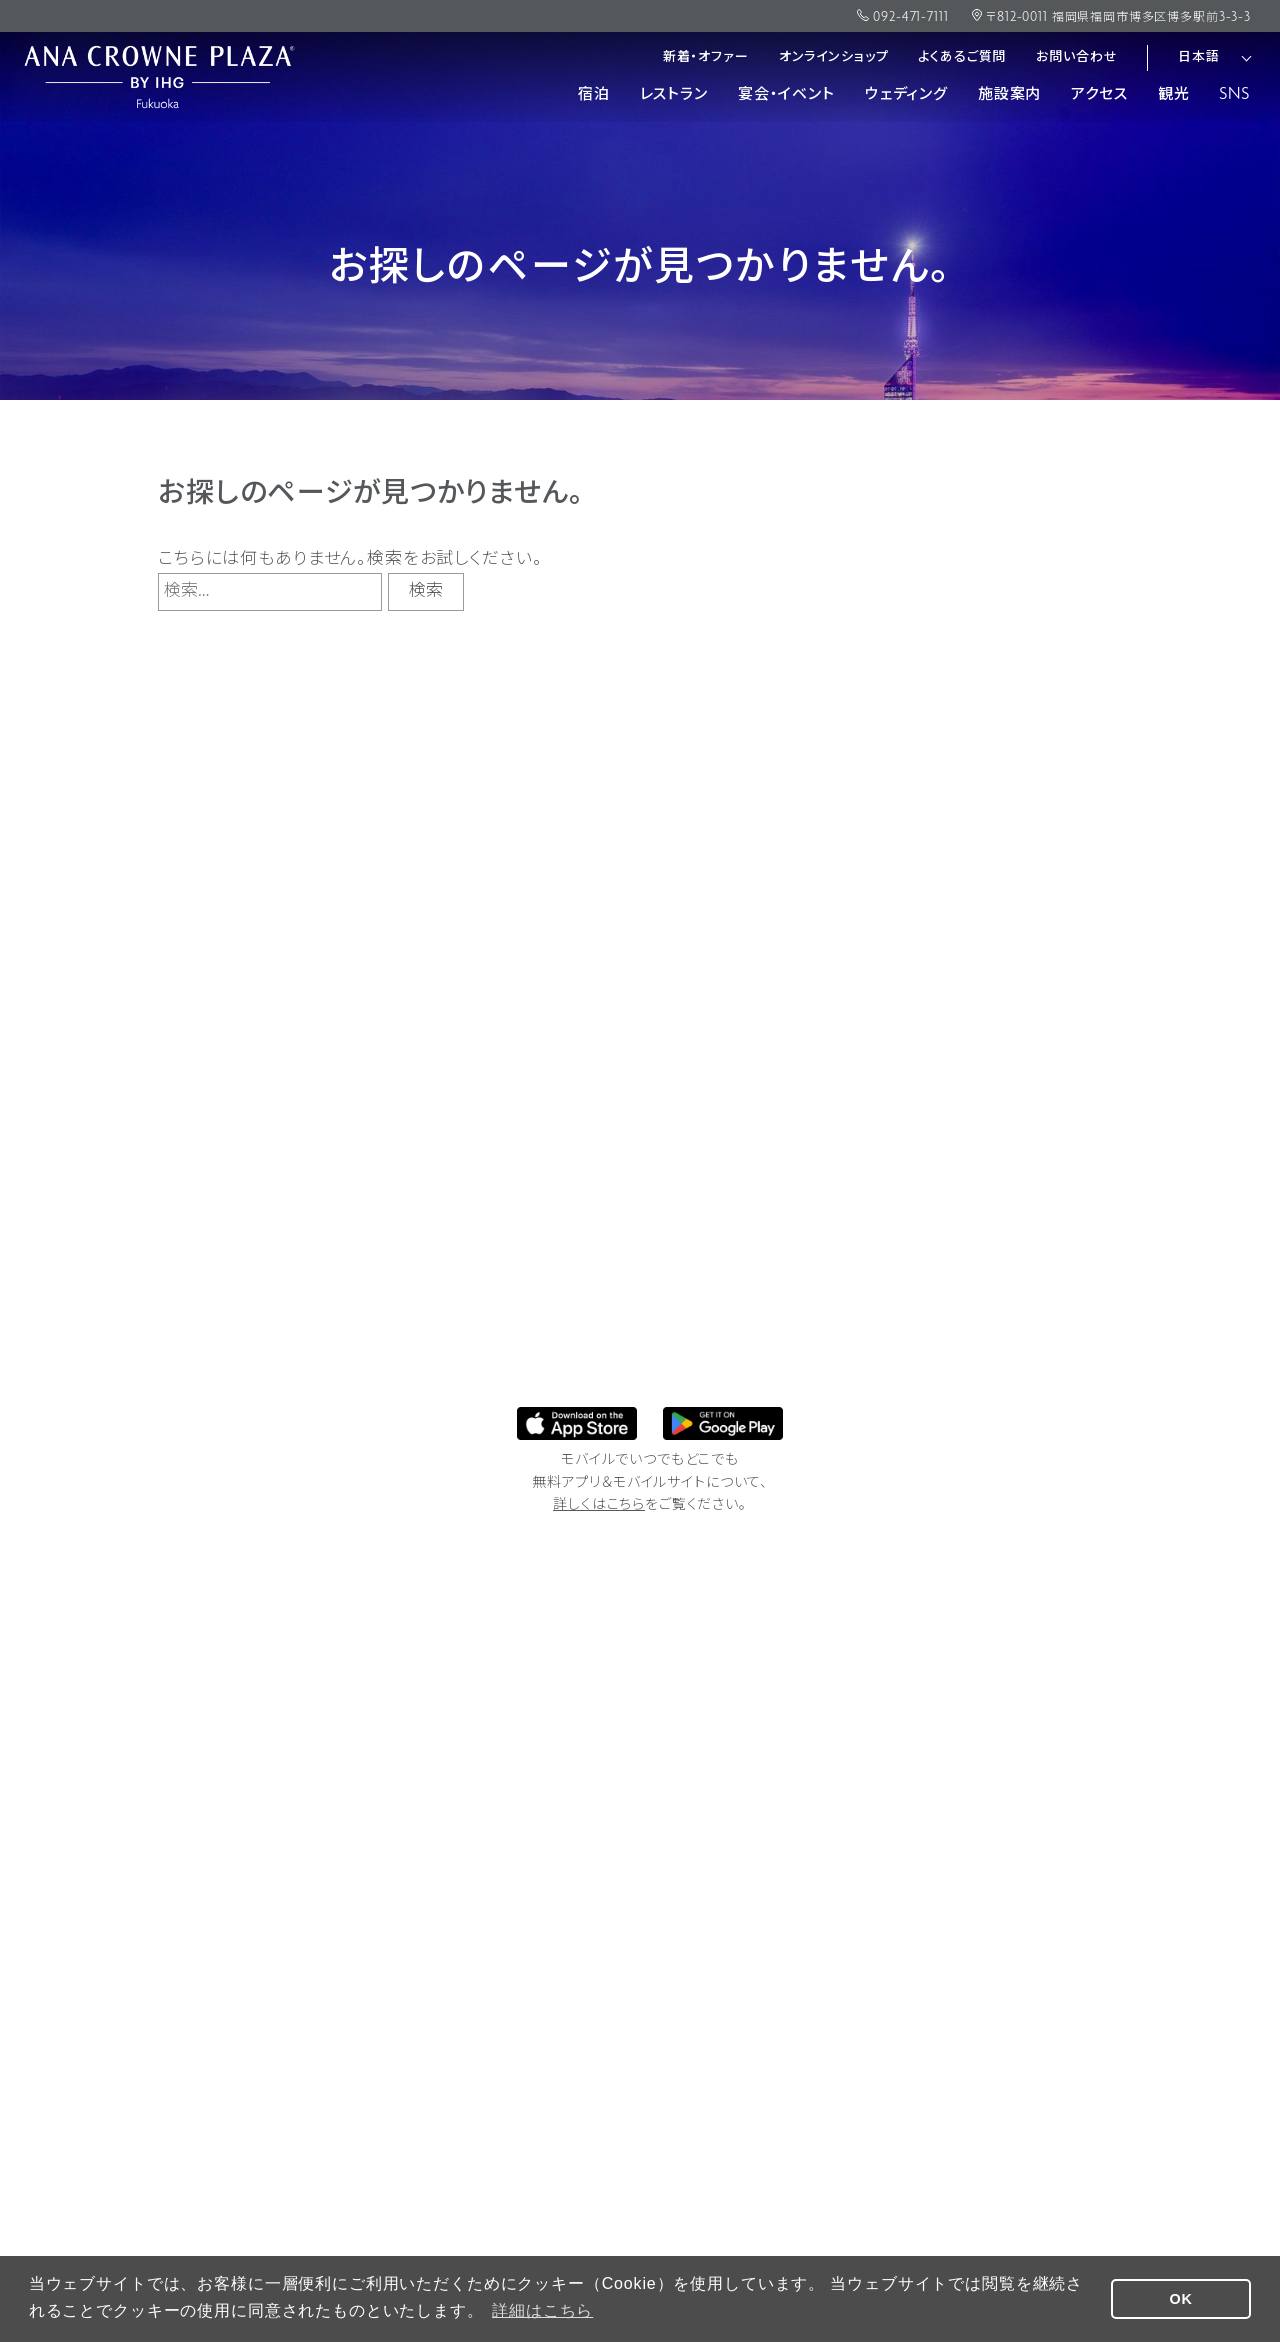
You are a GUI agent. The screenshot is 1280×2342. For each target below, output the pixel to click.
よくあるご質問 (962, 57)
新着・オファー (706, 57)
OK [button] (1181, 2299)
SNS (1234, 95)
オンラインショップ (834, 57)
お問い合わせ (1076, 57)
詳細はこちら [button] (542, 2310)
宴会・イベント (786, 95)
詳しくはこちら (599, 1505)
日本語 (1199, 57)
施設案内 (1009, 95)
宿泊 (594, 95)
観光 (1174, 95)
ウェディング (906, 95)
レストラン (674, 95)
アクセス (1099, 95)
